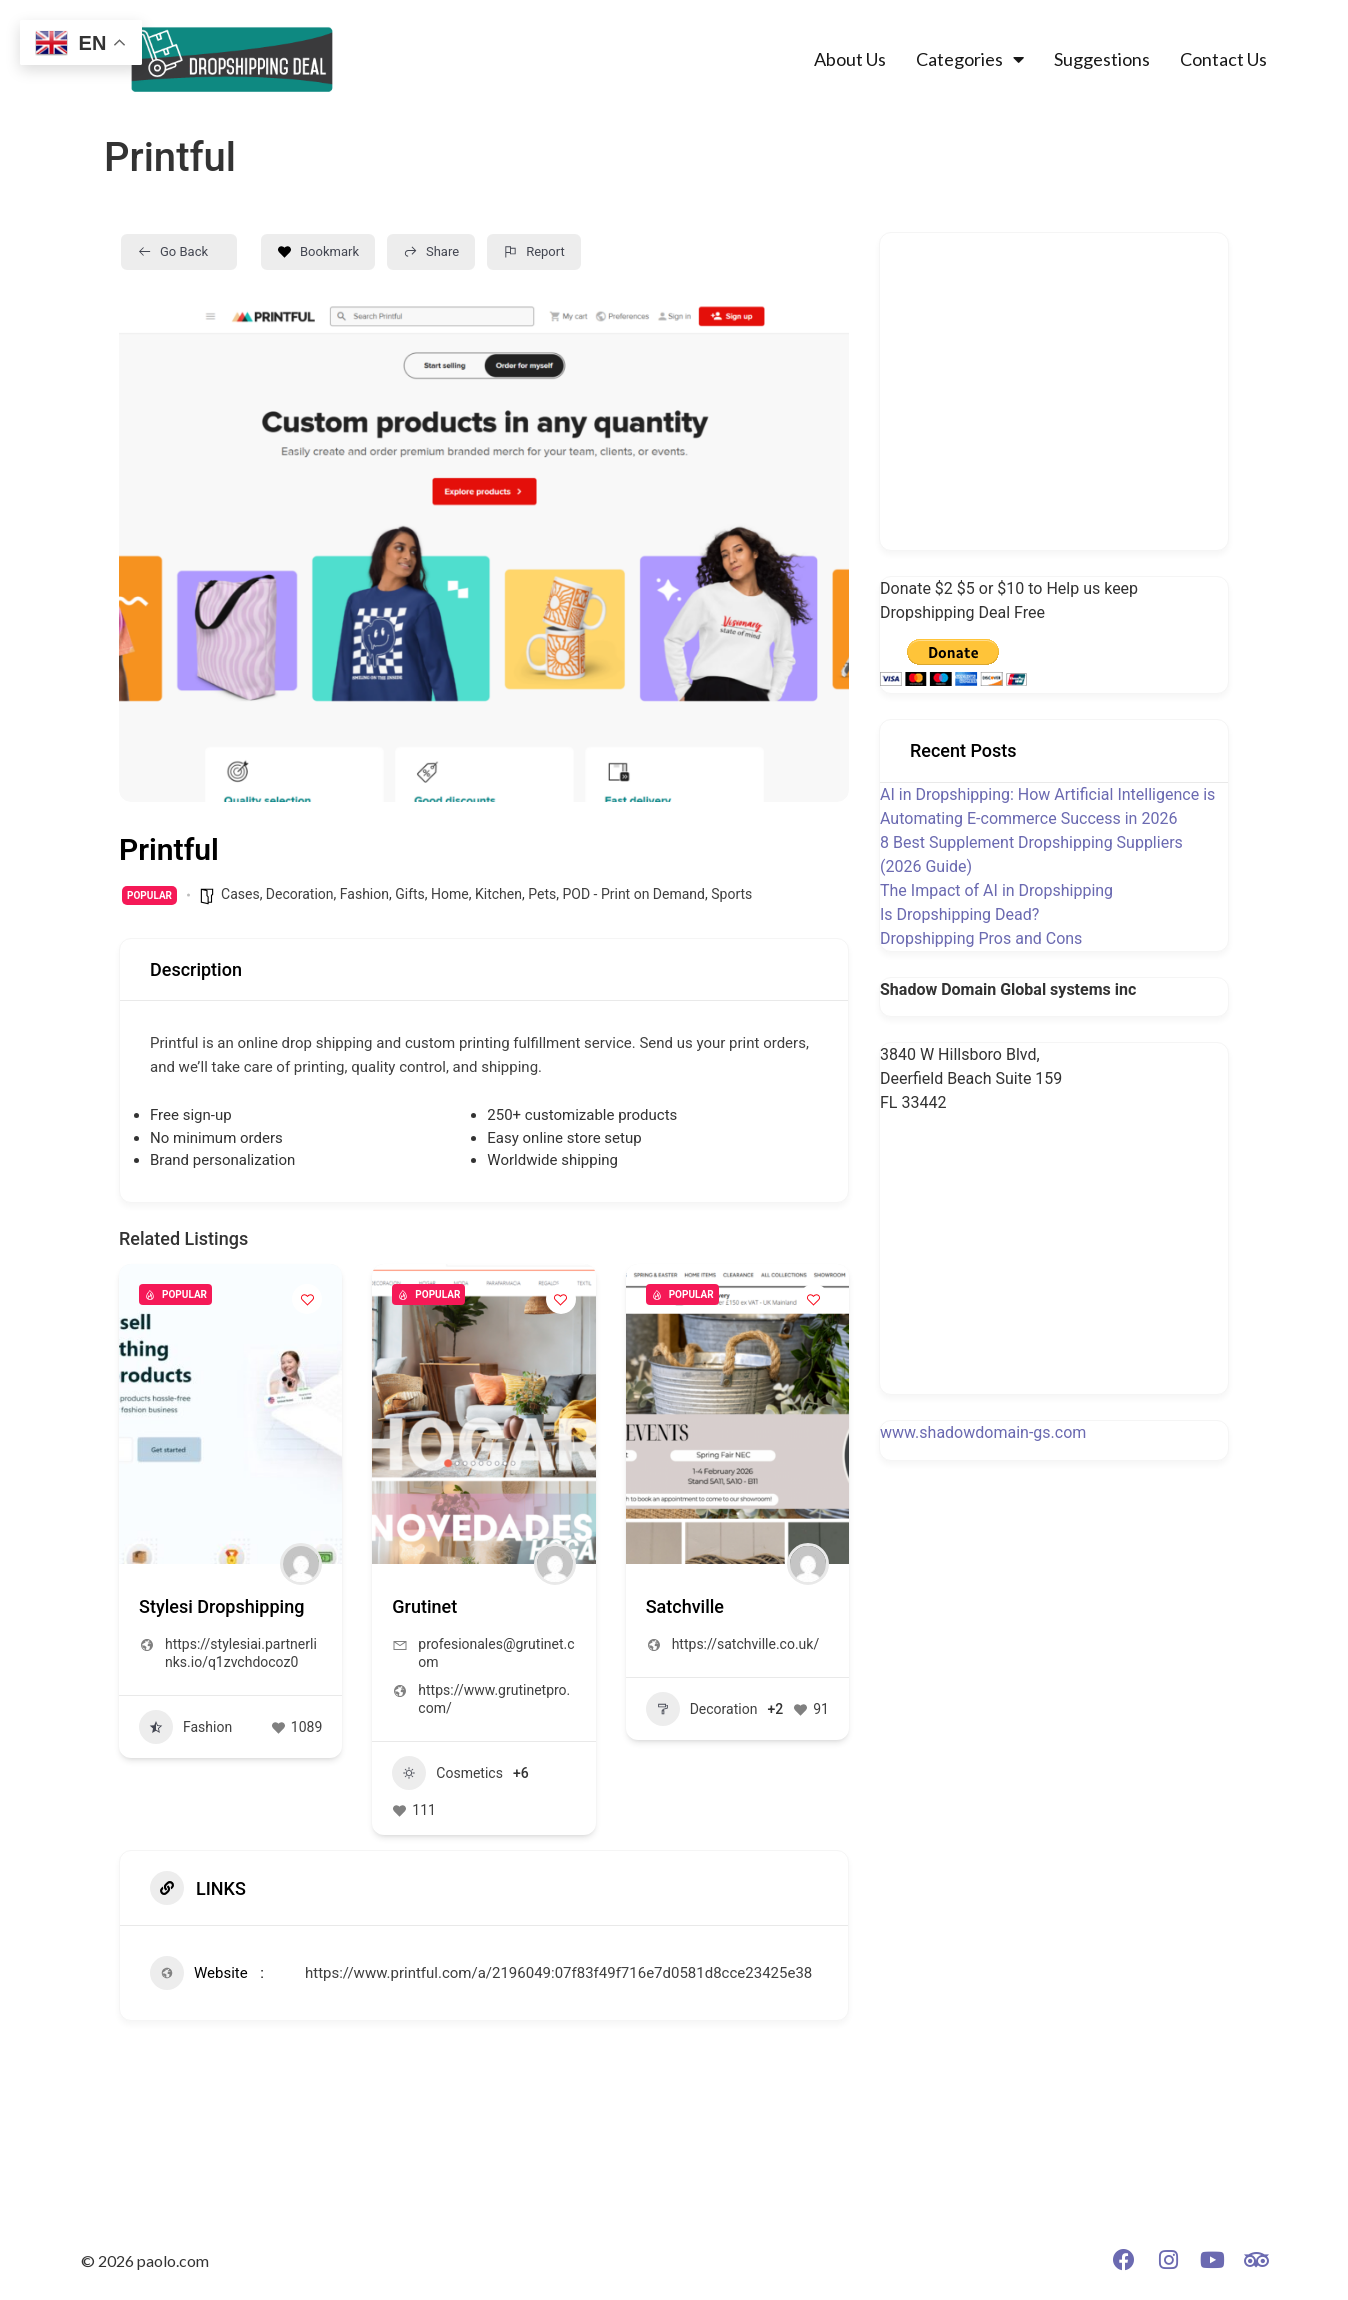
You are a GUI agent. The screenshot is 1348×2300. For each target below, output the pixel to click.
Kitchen (498, 894)
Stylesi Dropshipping (221, 1606)
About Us (850, 59)
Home (450, 894)
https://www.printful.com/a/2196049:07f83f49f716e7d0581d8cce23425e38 (558, 1973)
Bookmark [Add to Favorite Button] (318, 251)
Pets (542, 894)
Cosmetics (447, 1773)
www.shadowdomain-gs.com (983, 1432)
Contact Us (1223, 59)
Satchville (685, 1606)
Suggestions (1102, 59)
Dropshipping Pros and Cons (981, 938)
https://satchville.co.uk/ (746, 1644)
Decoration (300, 894)
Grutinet (424, 1606)
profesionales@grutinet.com (496, 1653)
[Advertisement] (1060, 388)
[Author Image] (301, 1564)
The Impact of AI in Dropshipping (996, 890)
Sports (731, 894)
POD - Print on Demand (633, 894)
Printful (174, 1043)
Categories (970, 59)
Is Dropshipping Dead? (959, 914)
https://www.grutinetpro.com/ (494, 1699)
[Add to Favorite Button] (307, 1299)
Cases (240, 894)
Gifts (410, 894)
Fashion (364, 894)
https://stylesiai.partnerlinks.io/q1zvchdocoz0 (241, 1653)
